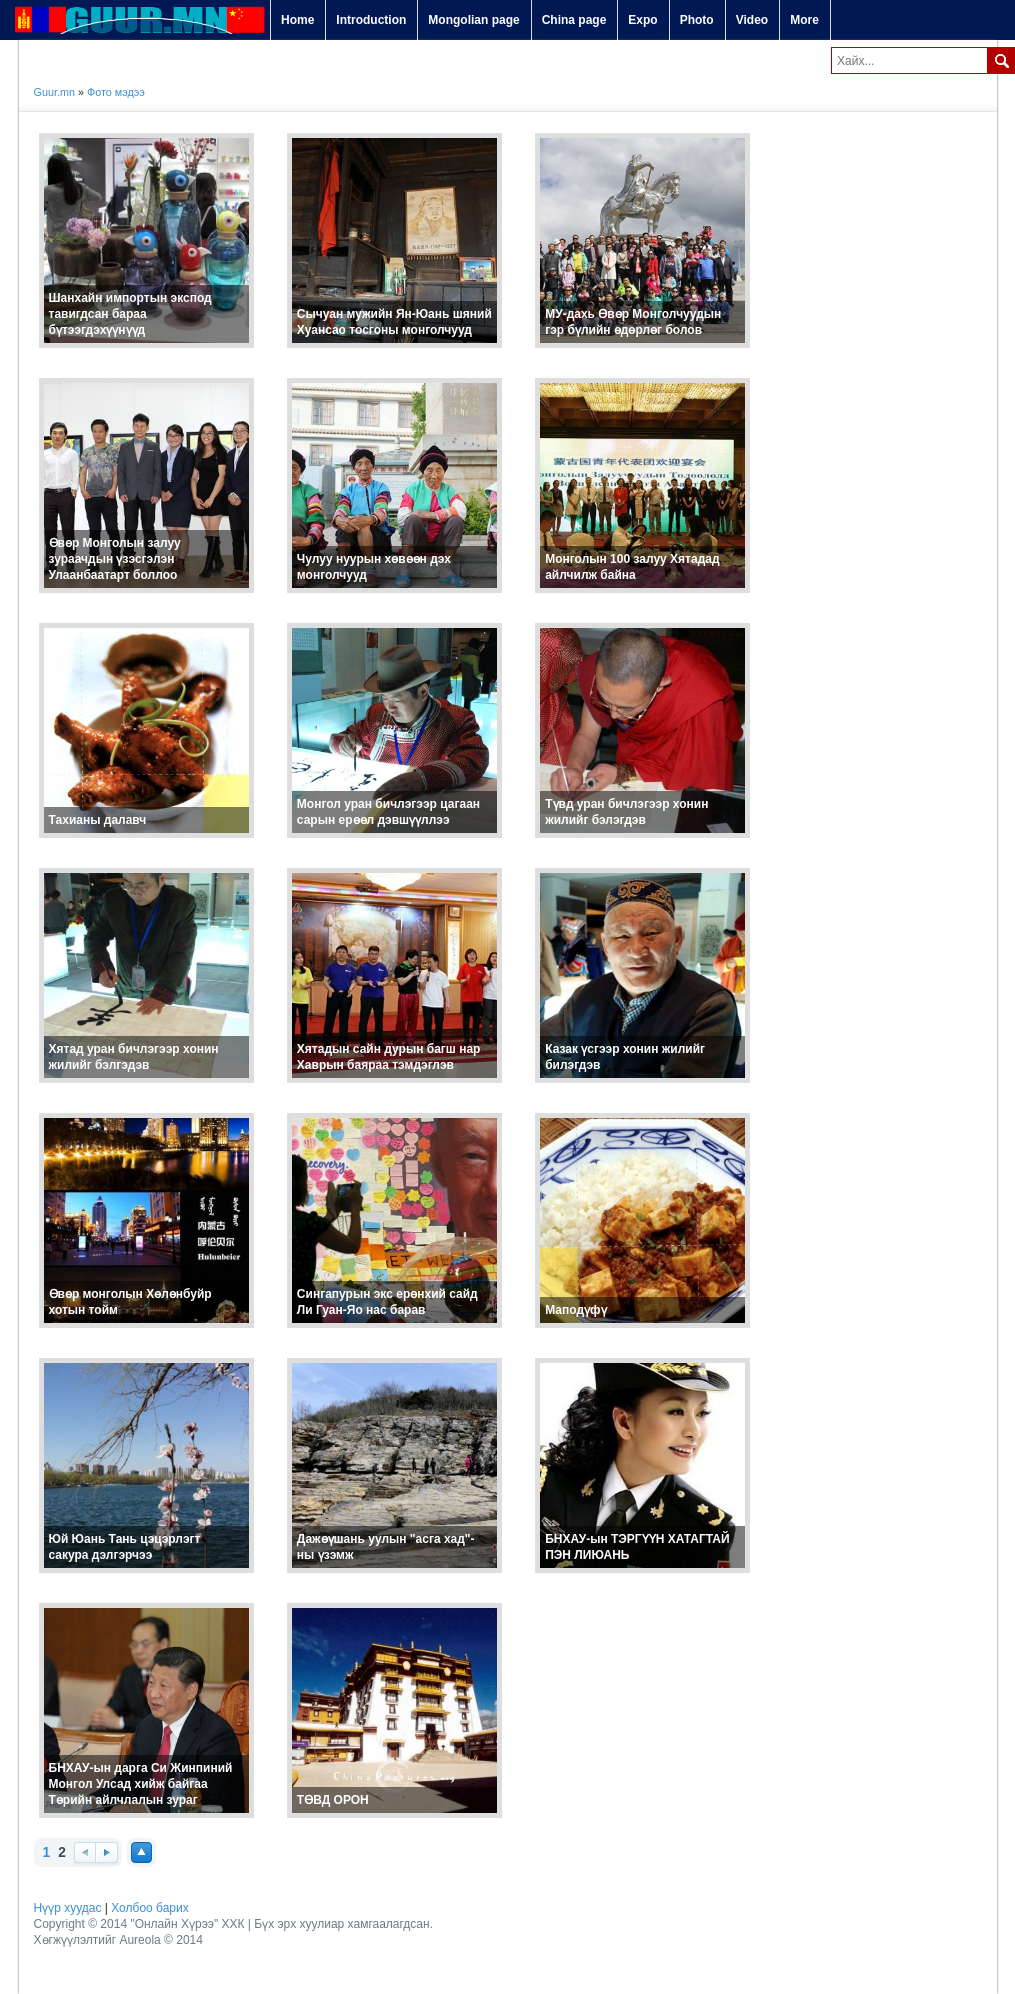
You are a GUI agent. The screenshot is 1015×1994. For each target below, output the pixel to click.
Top (141, 1852)
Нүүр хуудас (68, 1908)
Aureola (139, 1940)
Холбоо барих (149, 1908)
